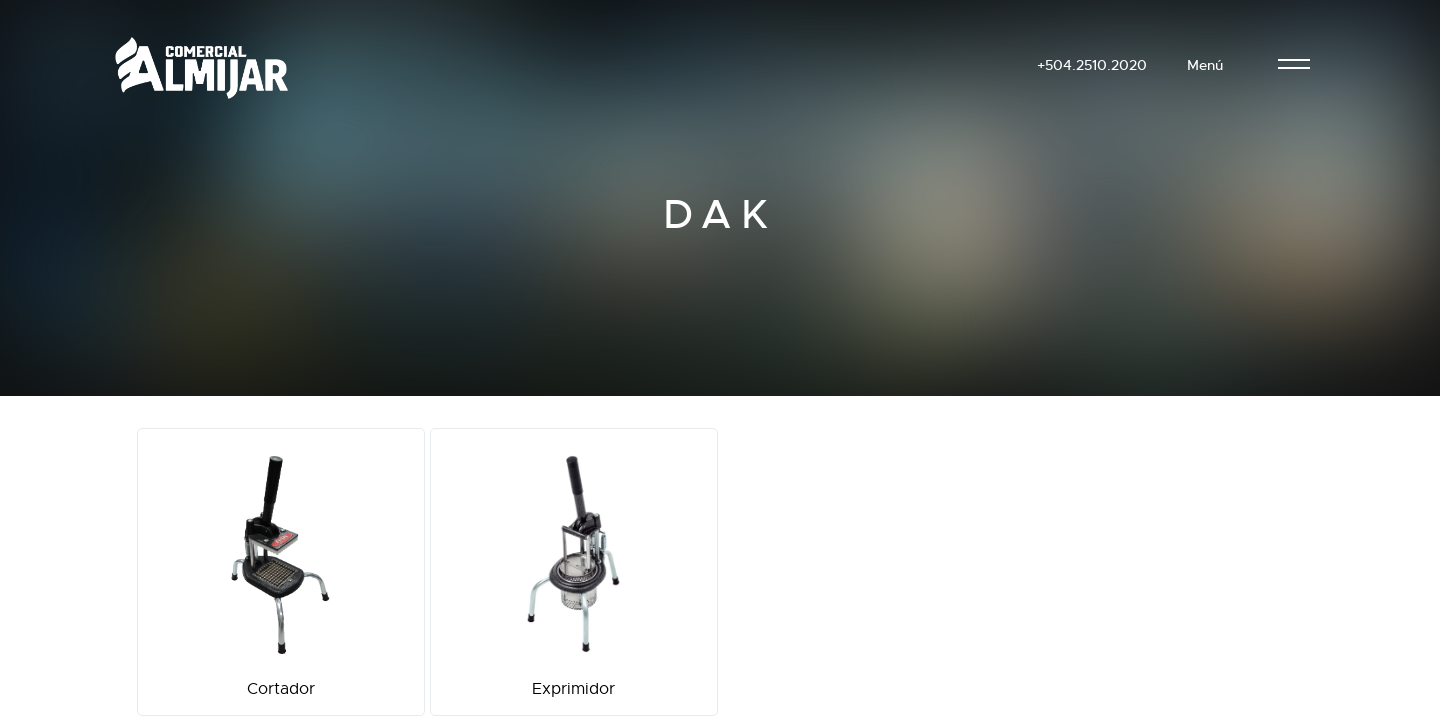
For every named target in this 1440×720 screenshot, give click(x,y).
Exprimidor (574, 572)
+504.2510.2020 (1092, 65)
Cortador (281, 572)
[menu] (1294, 65)
